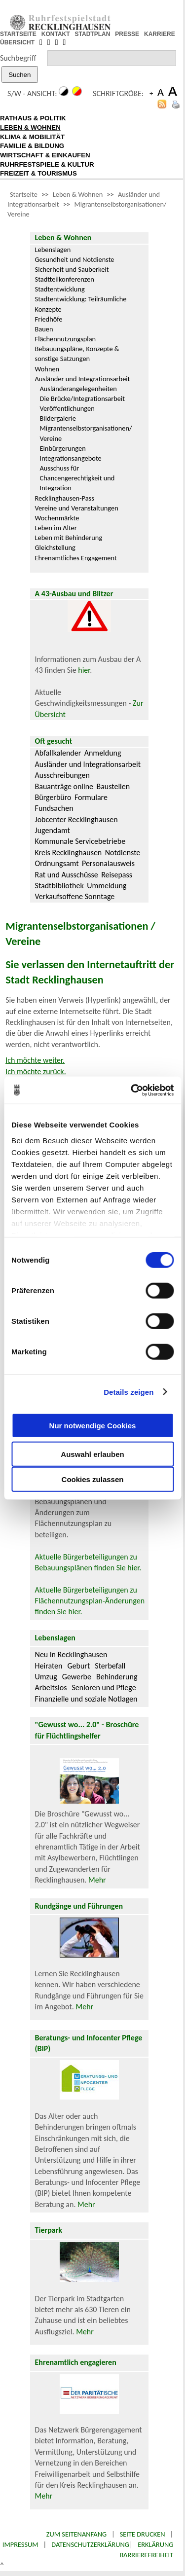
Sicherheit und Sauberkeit (72, 269)
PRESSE (127, 34)
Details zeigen (128, 1391)
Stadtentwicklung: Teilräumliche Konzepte (81, 303)
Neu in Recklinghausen (71, 1654)
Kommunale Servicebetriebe (80, 841)
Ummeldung (106, 885)
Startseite (23, 194)
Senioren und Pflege (104, 1687)
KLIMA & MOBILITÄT (32, 137)
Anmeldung (102, 753)
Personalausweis (108, 863)
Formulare (91, 797)
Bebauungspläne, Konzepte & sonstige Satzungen (77, 353)
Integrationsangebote (71, 458)
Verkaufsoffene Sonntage (75, 896)
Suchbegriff (18, 58)
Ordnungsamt (57, 863)
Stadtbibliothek (59, 885)
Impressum (20, 2544)
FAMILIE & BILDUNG (32, 145)
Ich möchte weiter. (35, 1060)
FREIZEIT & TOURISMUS (38, 173)
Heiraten (49, 1665)
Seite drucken (142, 2534)
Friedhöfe (49, 319)
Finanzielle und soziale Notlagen (86, 1699)
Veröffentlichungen (67, 408)
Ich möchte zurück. (35, 1071)
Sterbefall (110, 1665)
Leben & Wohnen (78, 194)
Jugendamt (52, 830)
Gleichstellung (55, 547)
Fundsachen (54, 808)
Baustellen (113, 786)
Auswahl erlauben (92, 1454)
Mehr (97, 1880)
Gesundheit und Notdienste (74, 259)
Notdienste (123, 852)
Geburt (78, 1665)
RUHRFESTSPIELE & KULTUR (47, 164)
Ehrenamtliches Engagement (76, 557)
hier (84, 670)
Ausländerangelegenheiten (78, 388)
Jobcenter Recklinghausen (76, 819)
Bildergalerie (58, 418)
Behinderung (116, 1676)
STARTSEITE (18, 34)
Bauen (44, 329)
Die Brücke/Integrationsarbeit (82, 398)
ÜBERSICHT (17, 42)
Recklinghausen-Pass (64, 498)
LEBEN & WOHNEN (30, 127)
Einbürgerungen (63, 448)
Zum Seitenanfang (76, 2534)
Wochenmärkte (57, 517)
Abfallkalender (58, 753)
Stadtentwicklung (60, 289)
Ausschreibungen (62, 775)
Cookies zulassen (93, 1479)
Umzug (46, 1676)
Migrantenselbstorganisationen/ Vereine (86, 433)
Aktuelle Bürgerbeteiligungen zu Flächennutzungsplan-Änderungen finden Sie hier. (90, 1601)
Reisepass (116, 874)
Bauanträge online (64, 786)
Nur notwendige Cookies (92, 1425)
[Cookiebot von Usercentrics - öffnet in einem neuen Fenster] (132, 1090)
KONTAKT (55, 34)
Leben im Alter (56, 527)
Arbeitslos (51, 1687)
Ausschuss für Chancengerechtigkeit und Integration (77, 478)
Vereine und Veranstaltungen (76, 508)
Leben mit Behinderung (69, 537)
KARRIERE (159, 34)
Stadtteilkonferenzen (64, 279)
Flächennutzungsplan (65, 338)
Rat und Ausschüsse (66, 874)
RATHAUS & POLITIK (33, 118)
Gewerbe (76, 1676)
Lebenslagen (53, 249)
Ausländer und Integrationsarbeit (82, 378)
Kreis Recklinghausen (68, 852)
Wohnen (47, 368)
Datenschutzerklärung (90, 2544)
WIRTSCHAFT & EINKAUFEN (45, 155)
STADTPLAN (93, 34)
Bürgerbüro (53, 797)
